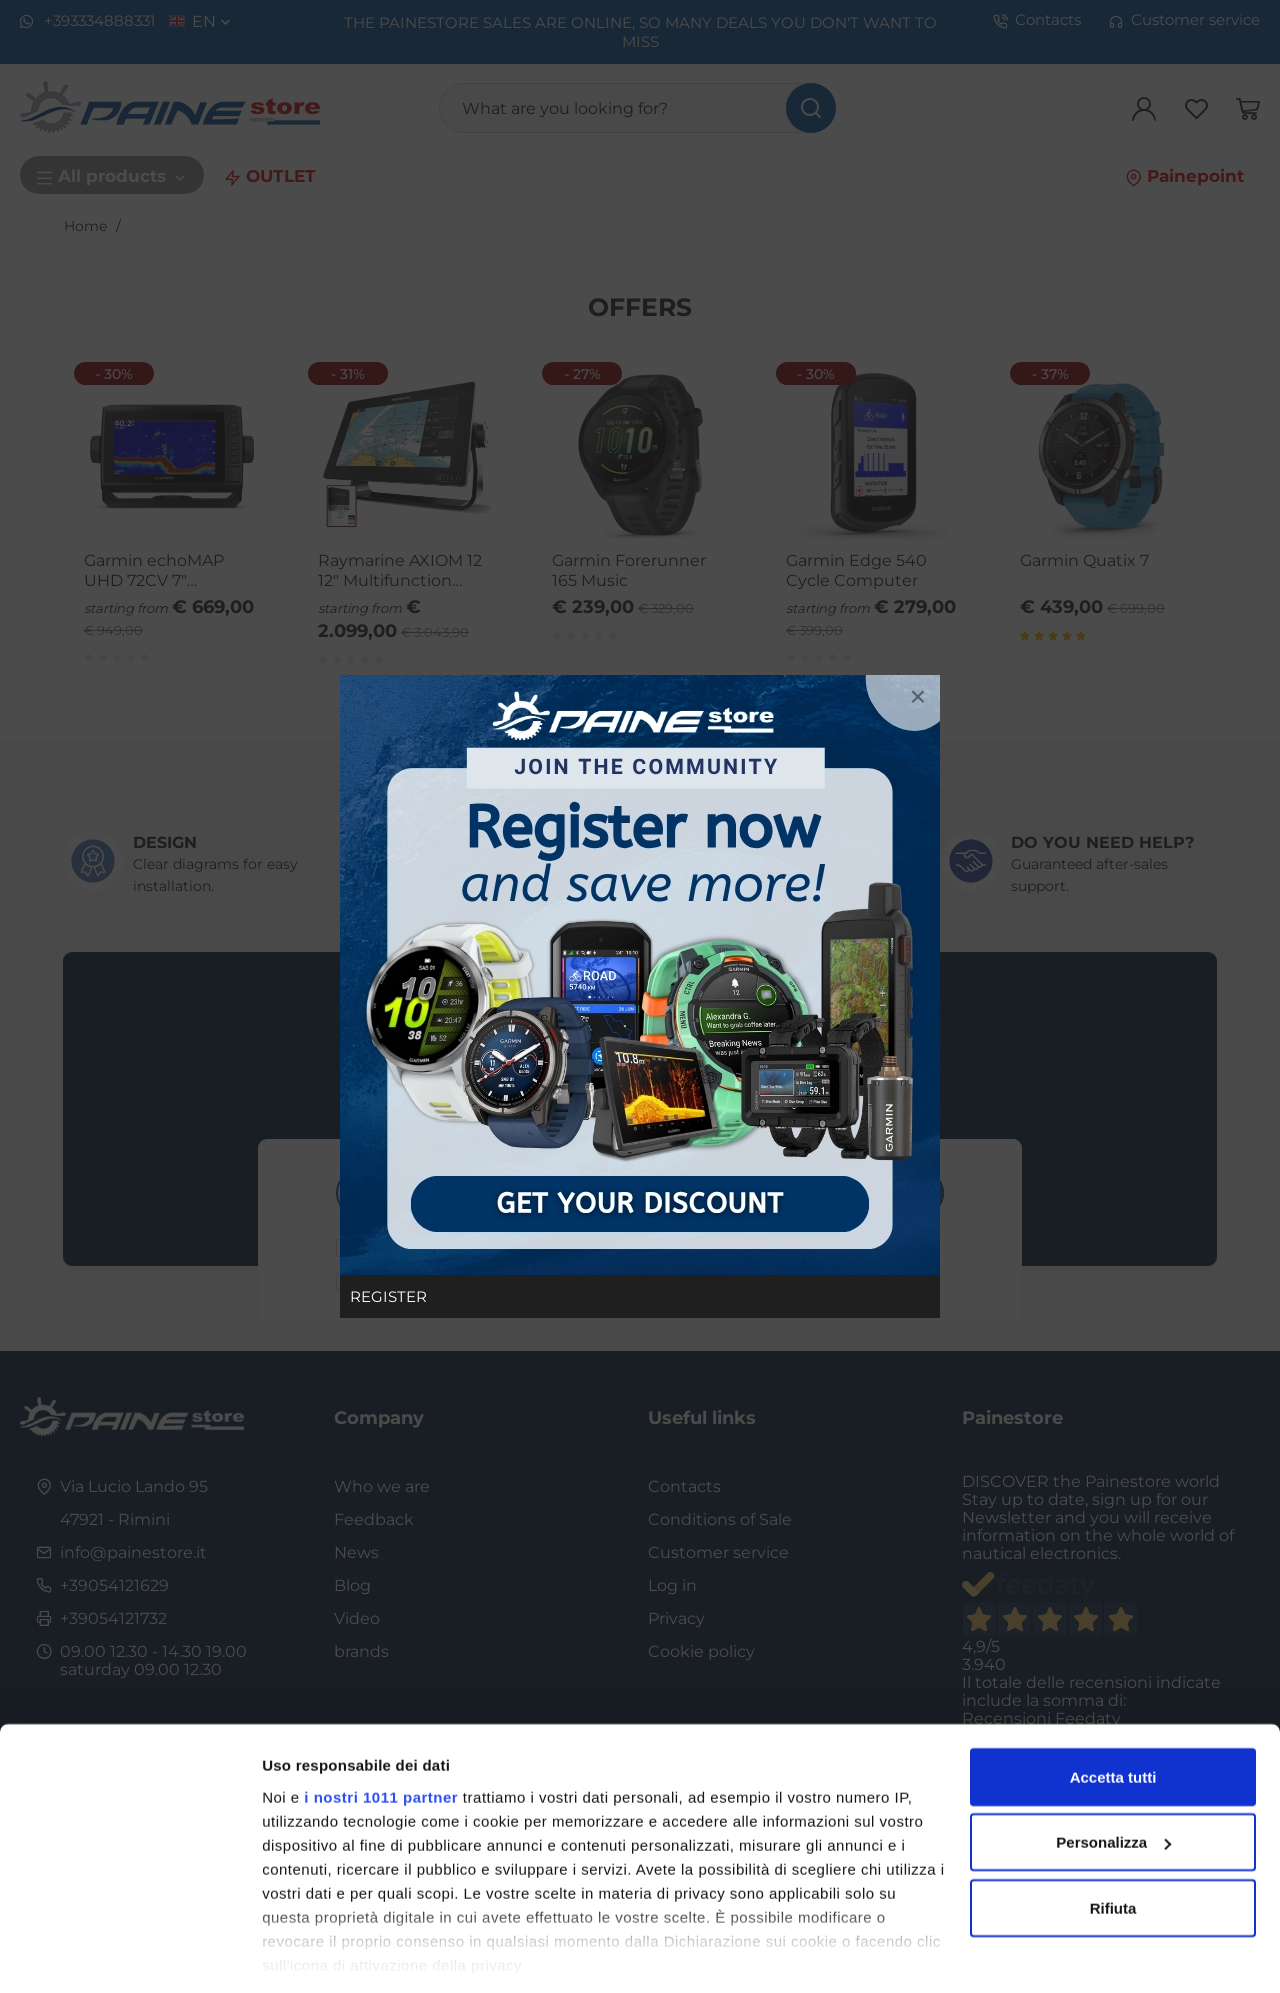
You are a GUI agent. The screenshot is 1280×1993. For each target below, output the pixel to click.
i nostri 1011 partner (381, 1732)
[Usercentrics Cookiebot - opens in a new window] (129, 1954)
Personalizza (1113, 1778)
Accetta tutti (1113, 1712)
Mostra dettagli (316, 1953)
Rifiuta (1113, 1843)
